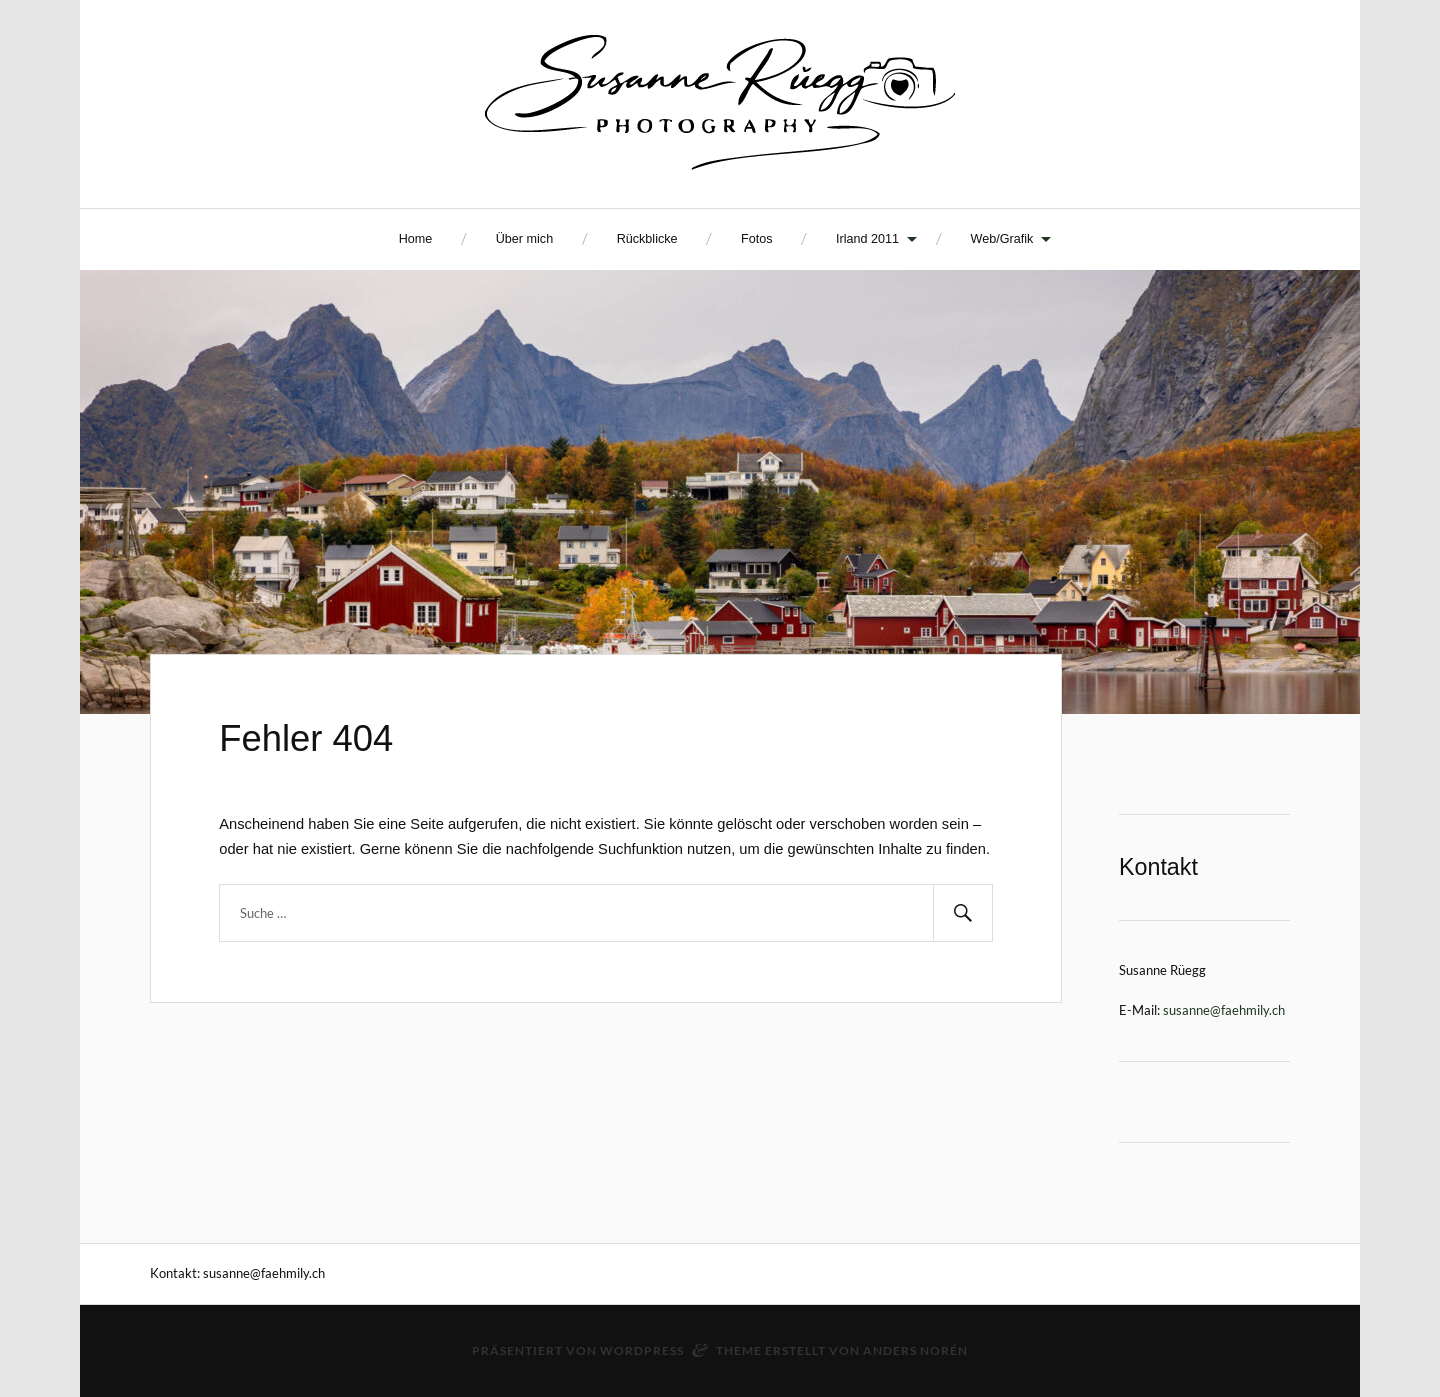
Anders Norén (915, 1350)
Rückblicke (647, 239)
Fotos (757, 239)
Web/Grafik (1002, 239)
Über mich (524, 239)
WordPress (642, 1350)
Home (416, 239)
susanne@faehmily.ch (1224, 1010)
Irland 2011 (867, 239)
